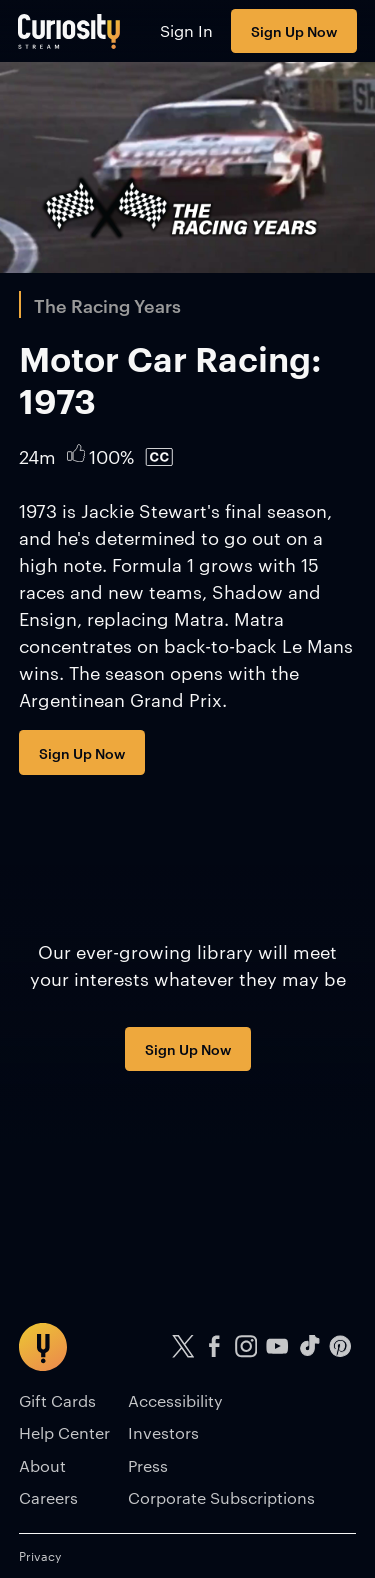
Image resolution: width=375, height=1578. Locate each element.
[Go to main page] (69, 31)
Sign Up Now (294, 30)
